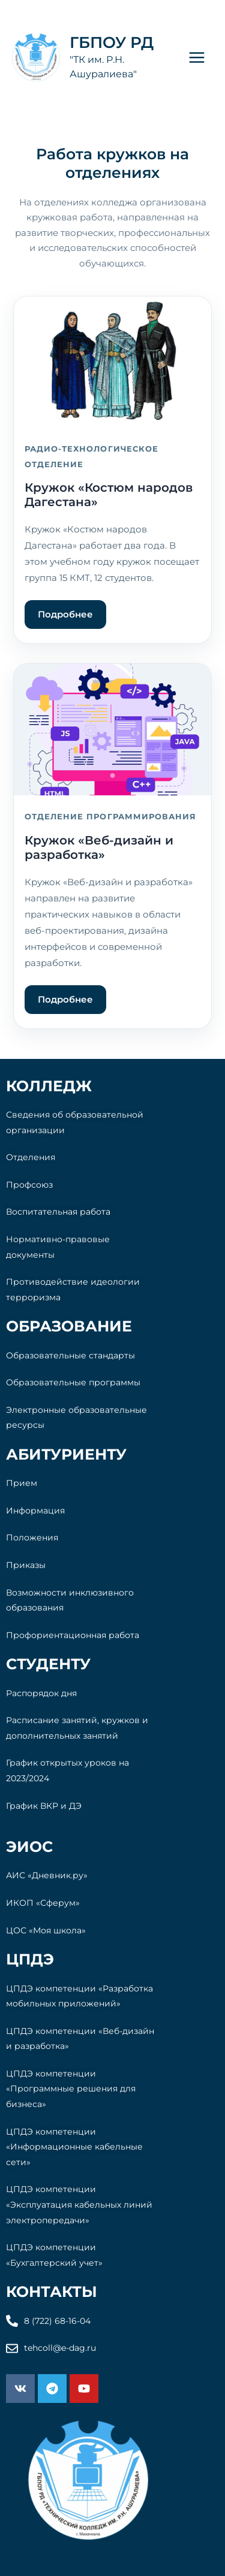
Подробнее (65, 614)
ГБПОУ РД (112, 42)
